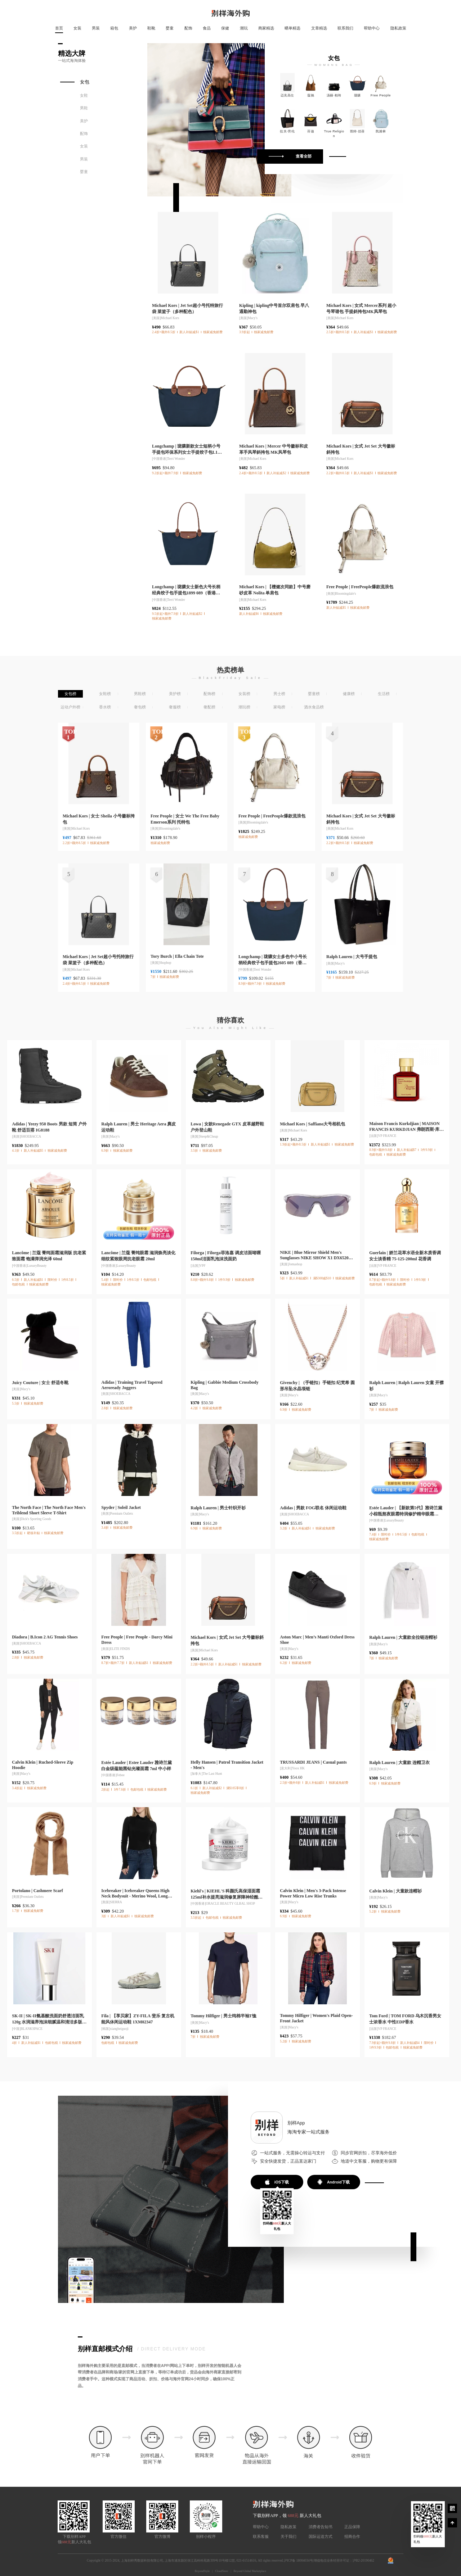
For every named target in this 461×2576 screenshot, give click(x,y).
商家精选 (266, 28)
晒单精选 (292, 28)
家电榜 (279, 707)
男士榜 (279, 693)
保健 (225, 28)
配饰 (188, 28)
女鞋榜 (105, 693)
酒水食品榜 (314, 707)
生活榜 (384, 693)
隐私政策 (398, 28)
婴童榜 (314, 693)
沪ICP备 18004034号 (298, 2560)
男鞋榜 (140, 693)
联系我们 (345, 28)
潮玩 (244, 28)
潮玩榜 (244, 707)
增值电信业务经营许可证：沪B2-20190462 (344, 2560)
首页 (59, 28)
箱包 (114, 28)
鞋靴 (151, 28)
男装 (96, 28)
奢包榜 (140, 707)
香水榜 (105, 707)
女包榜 (70, 693)
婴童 (170, 28)
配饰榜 (209, 693)
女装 (77, 28)
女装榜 (244, 693)
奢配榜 (209, 707)
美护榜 (175, 693)
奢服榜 (175, 707)
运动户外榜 (70, 707)
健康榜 (349, 693)
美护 (133, 28)
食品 (207, 28)
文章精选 (319, 28)
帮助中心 (372, 28)
